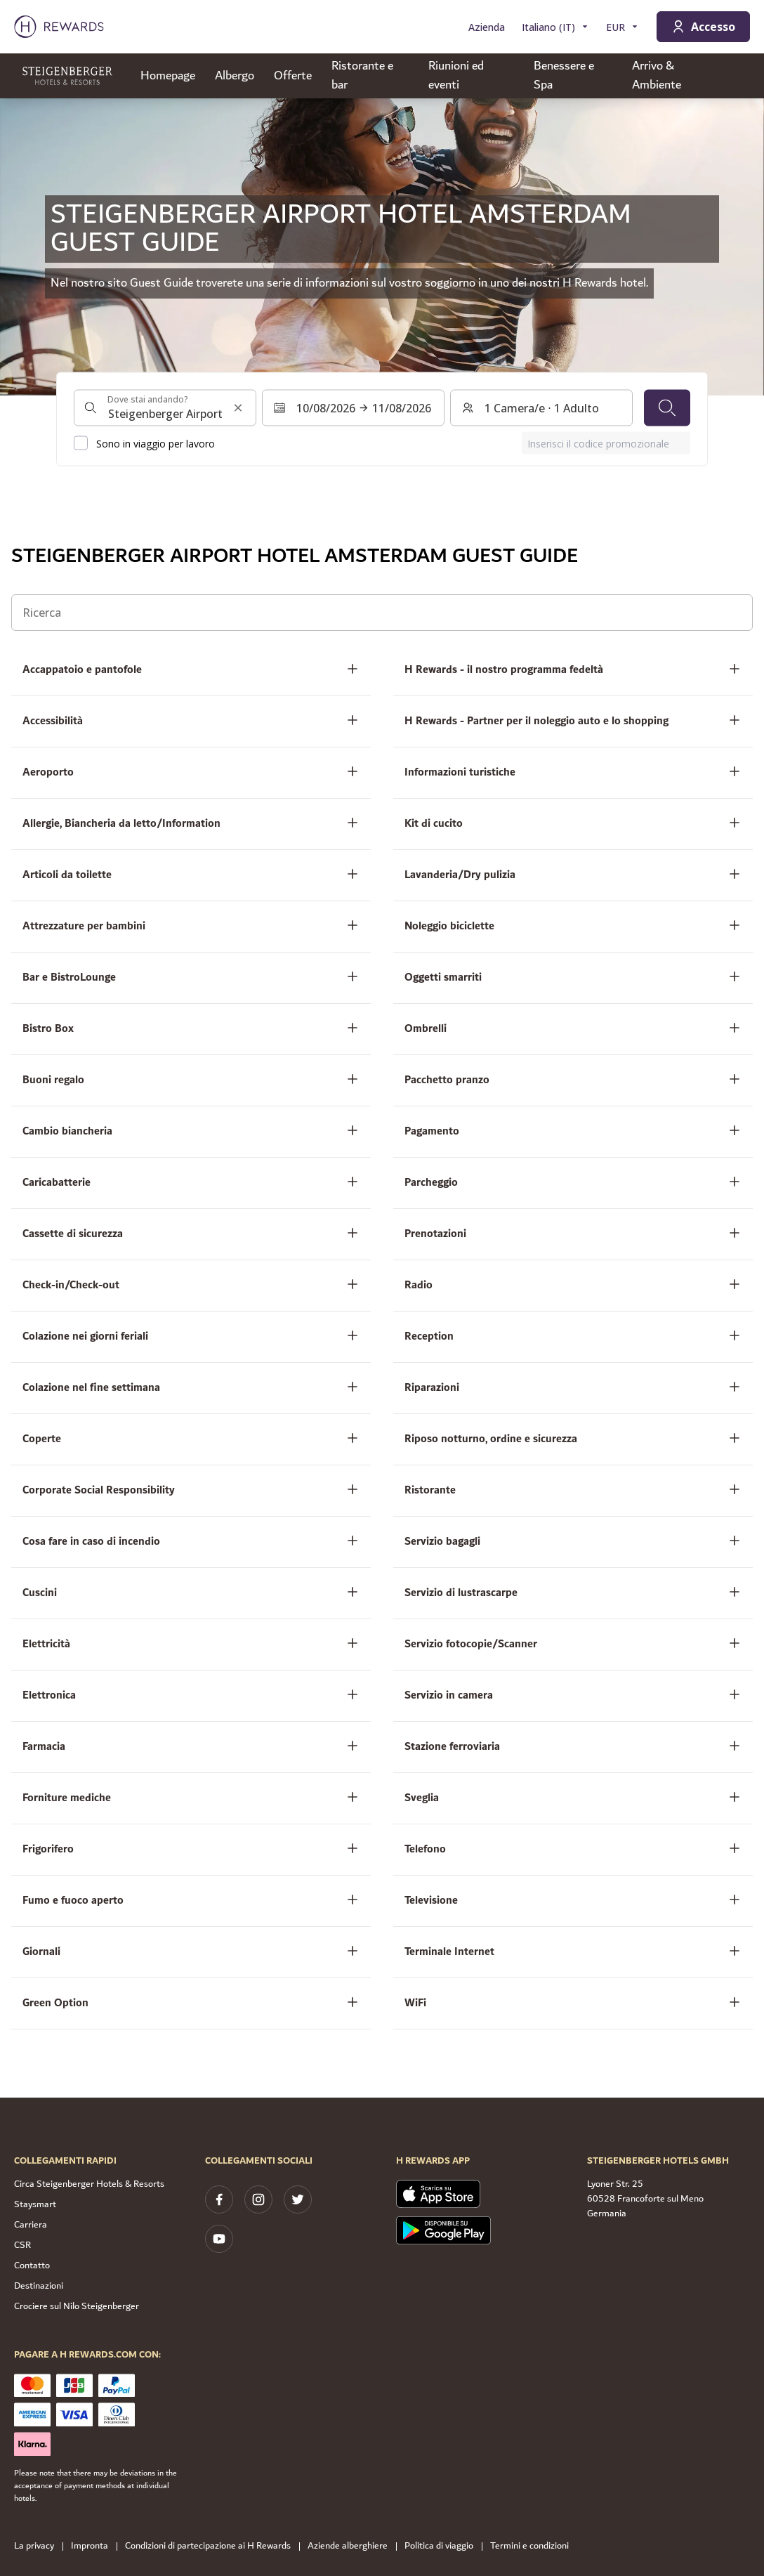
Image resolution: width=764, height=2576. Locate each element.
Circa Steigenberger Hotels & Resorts (89, 2184)
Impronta (94, 2546)
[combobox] (165, 408)
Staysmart (35, 2204)
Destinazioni (38, 2285)
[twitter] (298, 2199)
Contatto (32, 2265)
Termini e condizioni (533, 2546)
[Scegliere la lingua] (555, 27)
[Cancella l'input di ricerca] (238, 408)
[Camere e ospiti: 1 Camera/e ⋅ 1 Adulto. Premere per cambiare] (541, 408)
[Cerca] (667, 408)
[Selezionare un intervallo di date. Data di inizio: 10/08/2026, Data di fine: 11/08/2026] (353, 408)
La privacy (38, 2546)
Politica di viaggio (443, 2546)
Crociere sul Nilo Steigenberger (76, 2306)
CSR (22, 2245)
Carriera (30, 2224)
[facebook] (219, 2199)
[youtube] (219, 2239)
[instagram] (258, 2199)
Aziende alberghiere (352, 2546)
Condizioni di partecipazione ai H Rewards (212, 2546)
